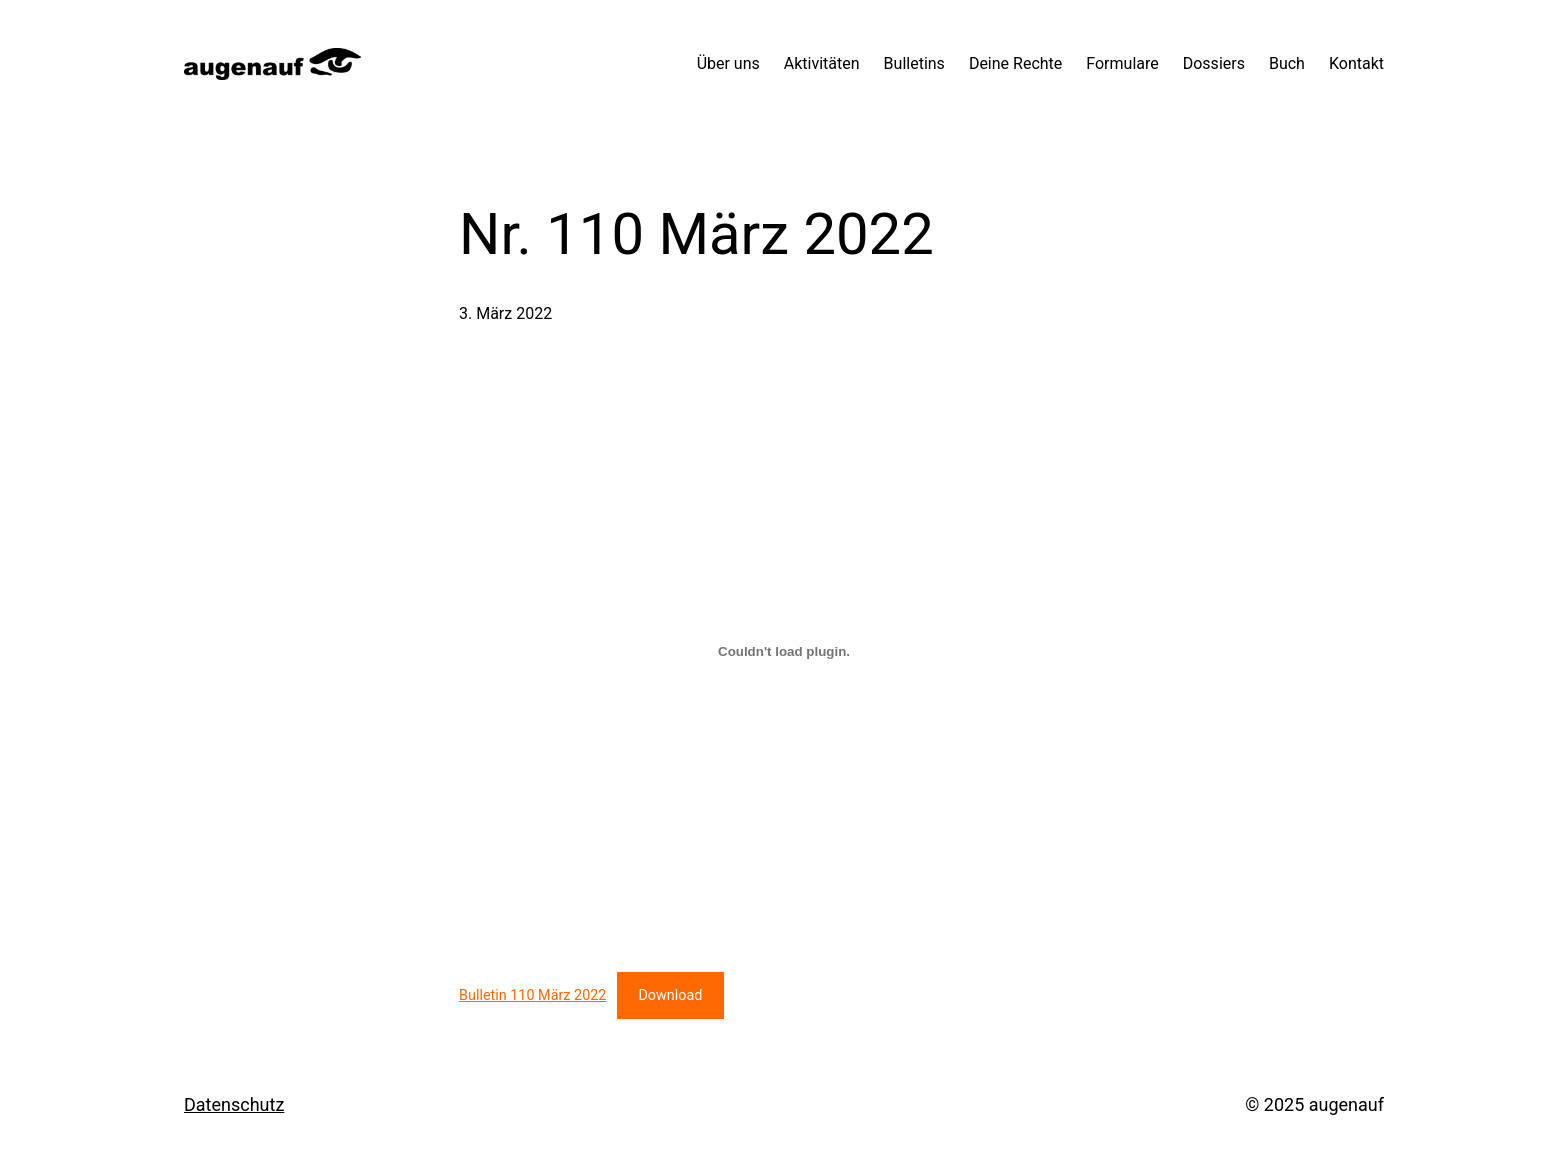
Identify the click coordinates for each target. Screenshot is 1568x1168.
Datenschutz (234, 1104)
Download (670, 995)
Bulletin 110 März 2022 (532, 995)
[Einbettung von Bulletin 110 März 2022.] (784, 651)
